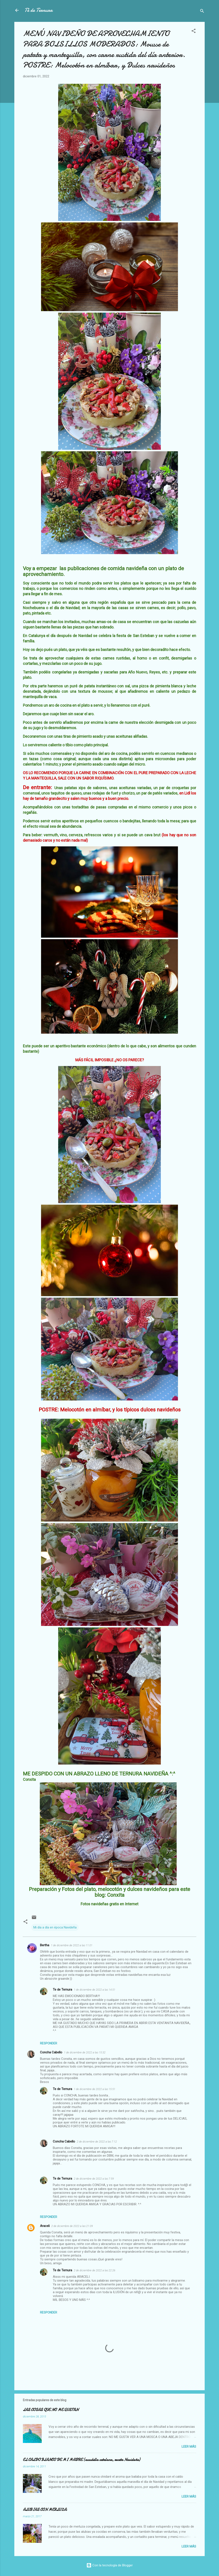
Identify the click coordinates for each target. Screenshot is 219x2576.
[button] (193, 31)
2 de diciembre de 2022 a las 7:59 (94, 2178)
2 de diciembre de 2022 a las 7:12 (97, 2141)
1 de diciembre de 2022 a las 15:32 (84, 2052)
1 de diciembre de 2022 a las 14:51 (94, 1989)
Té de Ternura (39, 10)
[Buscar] (202, 11)
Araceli (45, 2226)
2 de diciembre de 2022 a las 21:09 (72, 2226)
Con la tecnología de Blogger (109, 2565)
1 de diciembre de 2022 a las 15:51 (94, 2089)
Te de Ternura (62, 1989)
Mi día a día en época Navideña (55, 1927)
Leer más (189, 2447)
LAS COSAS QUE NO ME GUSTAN (50, 2410)
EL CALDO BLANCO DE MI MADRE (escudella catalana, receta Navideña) (81, 2459)
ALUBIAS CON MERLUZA (45, 2509)
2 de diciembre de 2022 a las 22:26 (94, 2270)
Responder (48, 2043)
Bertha (44, 1945)
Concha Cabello (51, 2052)
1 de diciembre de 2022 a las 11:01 (71, 1945)
